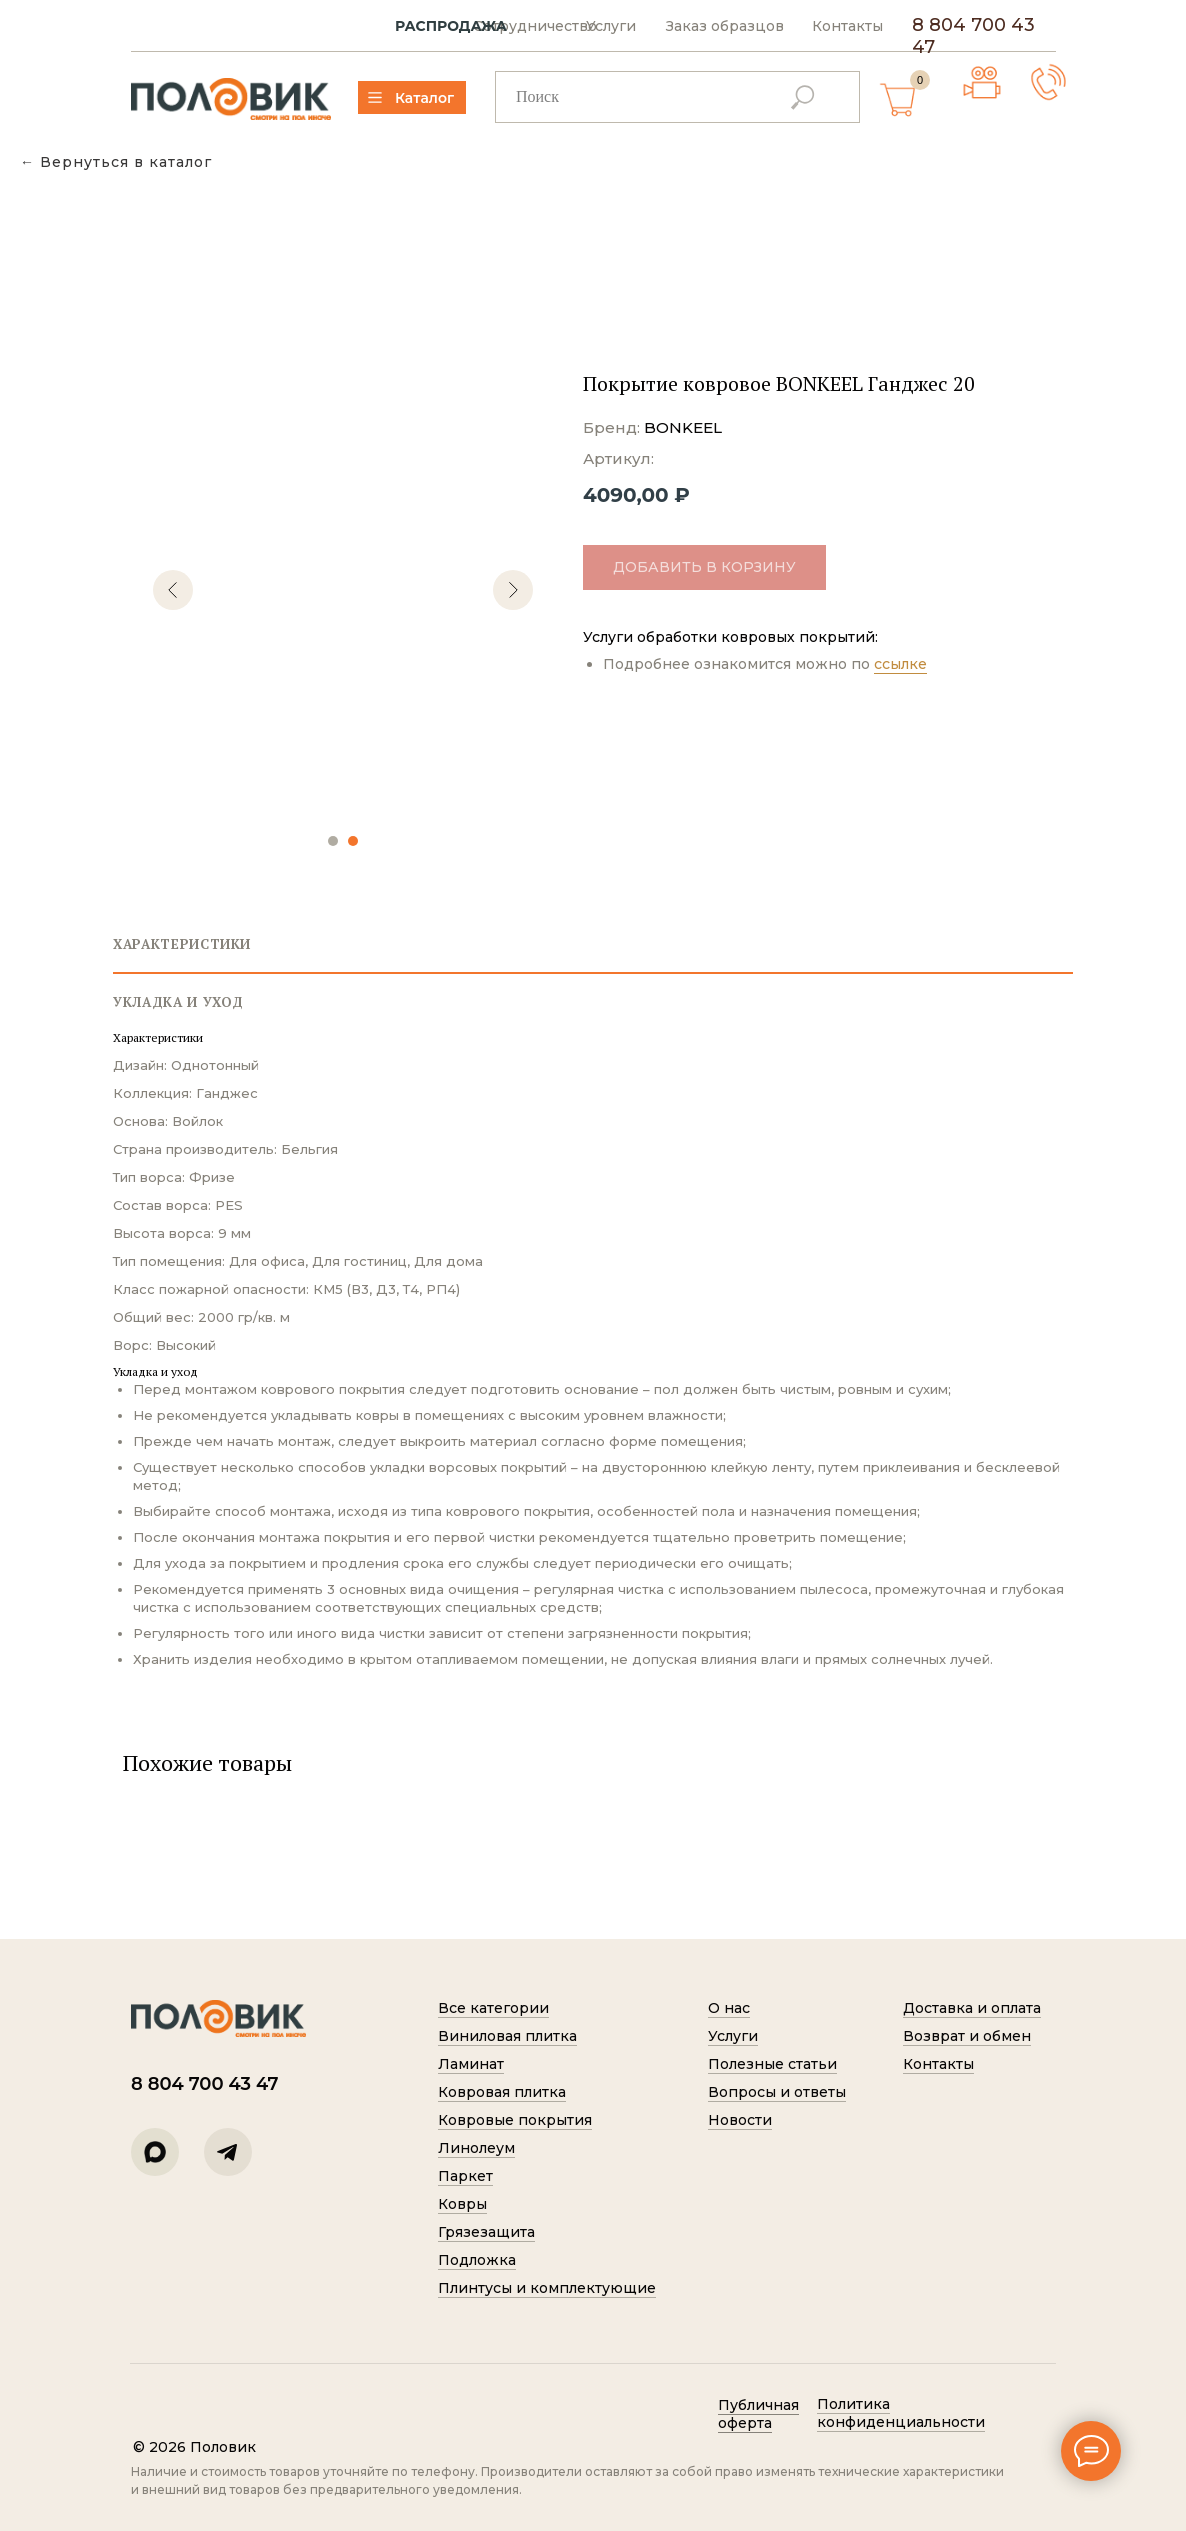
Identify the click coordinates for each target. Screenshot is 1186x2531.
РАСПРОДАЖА (451, 26)
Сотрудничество (535, 26)
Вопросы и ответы (777, 2092)
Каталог (424, 98)
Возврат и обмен (967, 2036)
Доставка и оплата (972, 2008)
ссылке (900, 664)
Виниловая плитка (507, 2036)
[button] (1048, 82)
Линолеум (476, 2148)
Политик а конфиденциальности (901, 2413)
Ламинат (471, 2064)
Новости (740, 2120)
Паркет (465, 2176)
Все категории (493, 2008)
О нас (729, 2008)
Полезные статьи (772, 2064)
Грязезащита (486, 2232)
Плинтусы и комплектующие (547, 2288)
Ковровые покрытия (515, 2120)
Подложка (477, 2260)
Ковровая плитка (502, 2092)
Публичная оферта (758, 2414)
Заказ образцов (725, 26)
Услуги (611, 26)
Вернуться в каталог (126, 162)
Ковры (462, 2204)
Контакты (847, 26)
